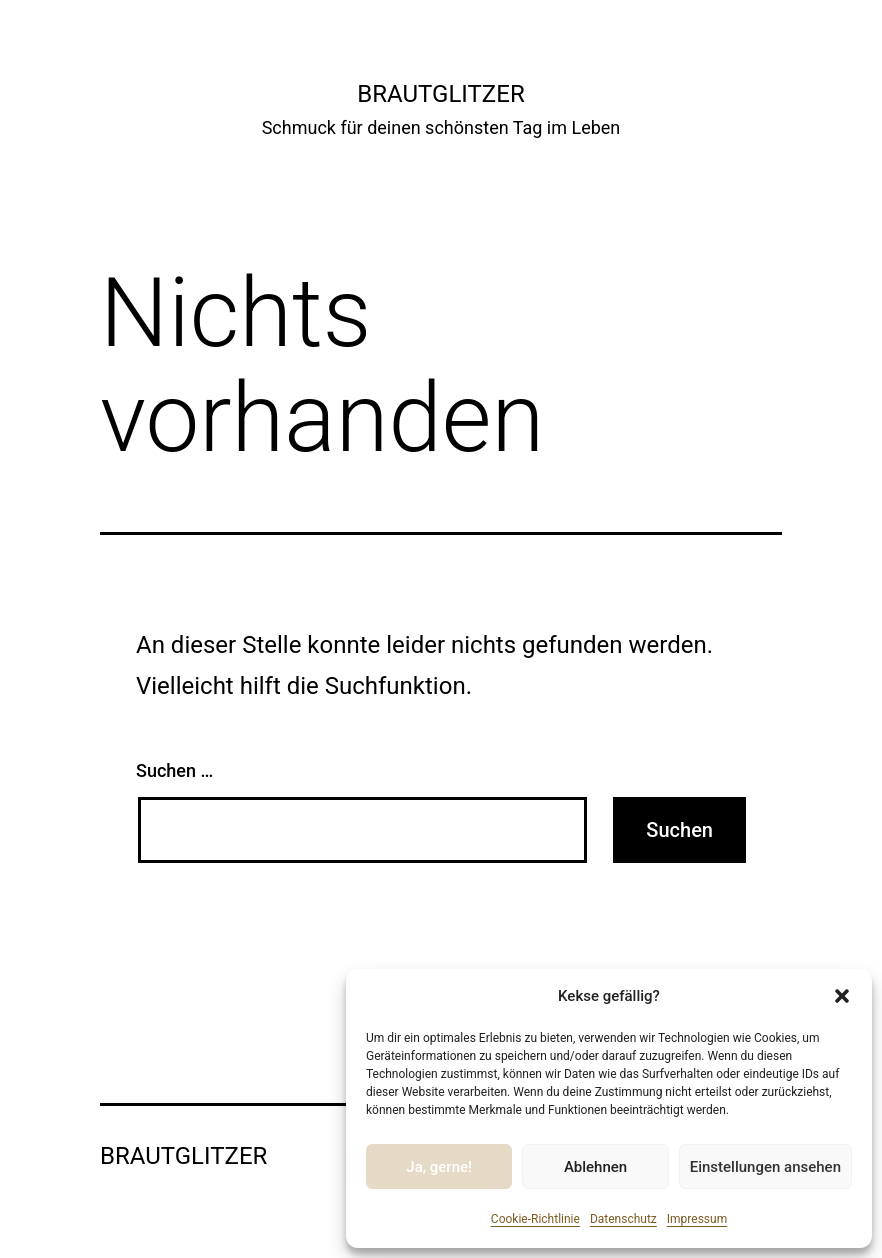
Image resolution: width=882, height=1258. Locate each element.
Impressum (697, 1219)
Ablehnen (595, 1167)
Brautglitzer (440, 94)
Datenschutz (623, 1219)
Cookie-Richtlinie (535, 1219)
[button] (842, 996)
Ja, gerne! (439, 1167)
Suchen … (174, 770)
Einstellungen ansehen (765, 1167)
